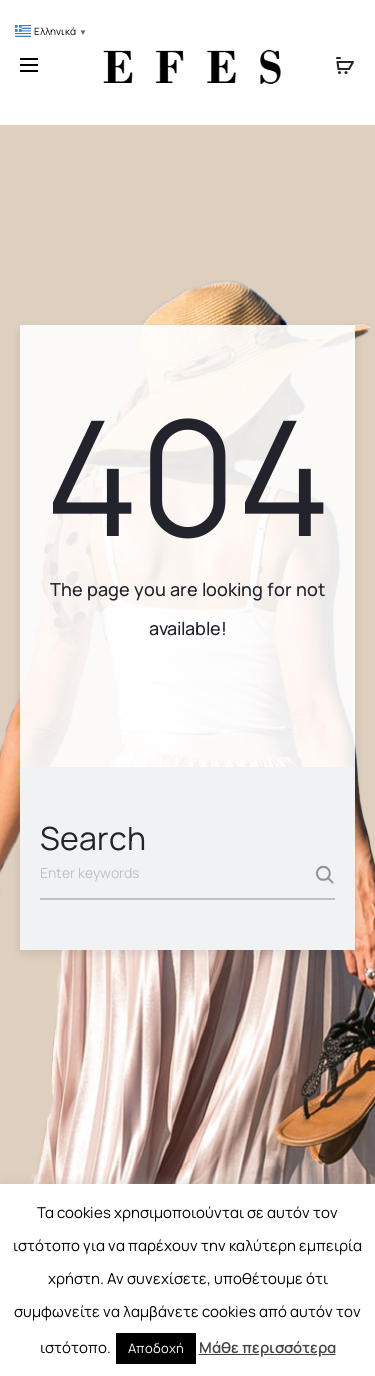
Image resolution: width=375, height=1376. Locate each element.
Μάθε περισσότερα (267, 1347)
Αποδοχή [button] (156, 1348)
